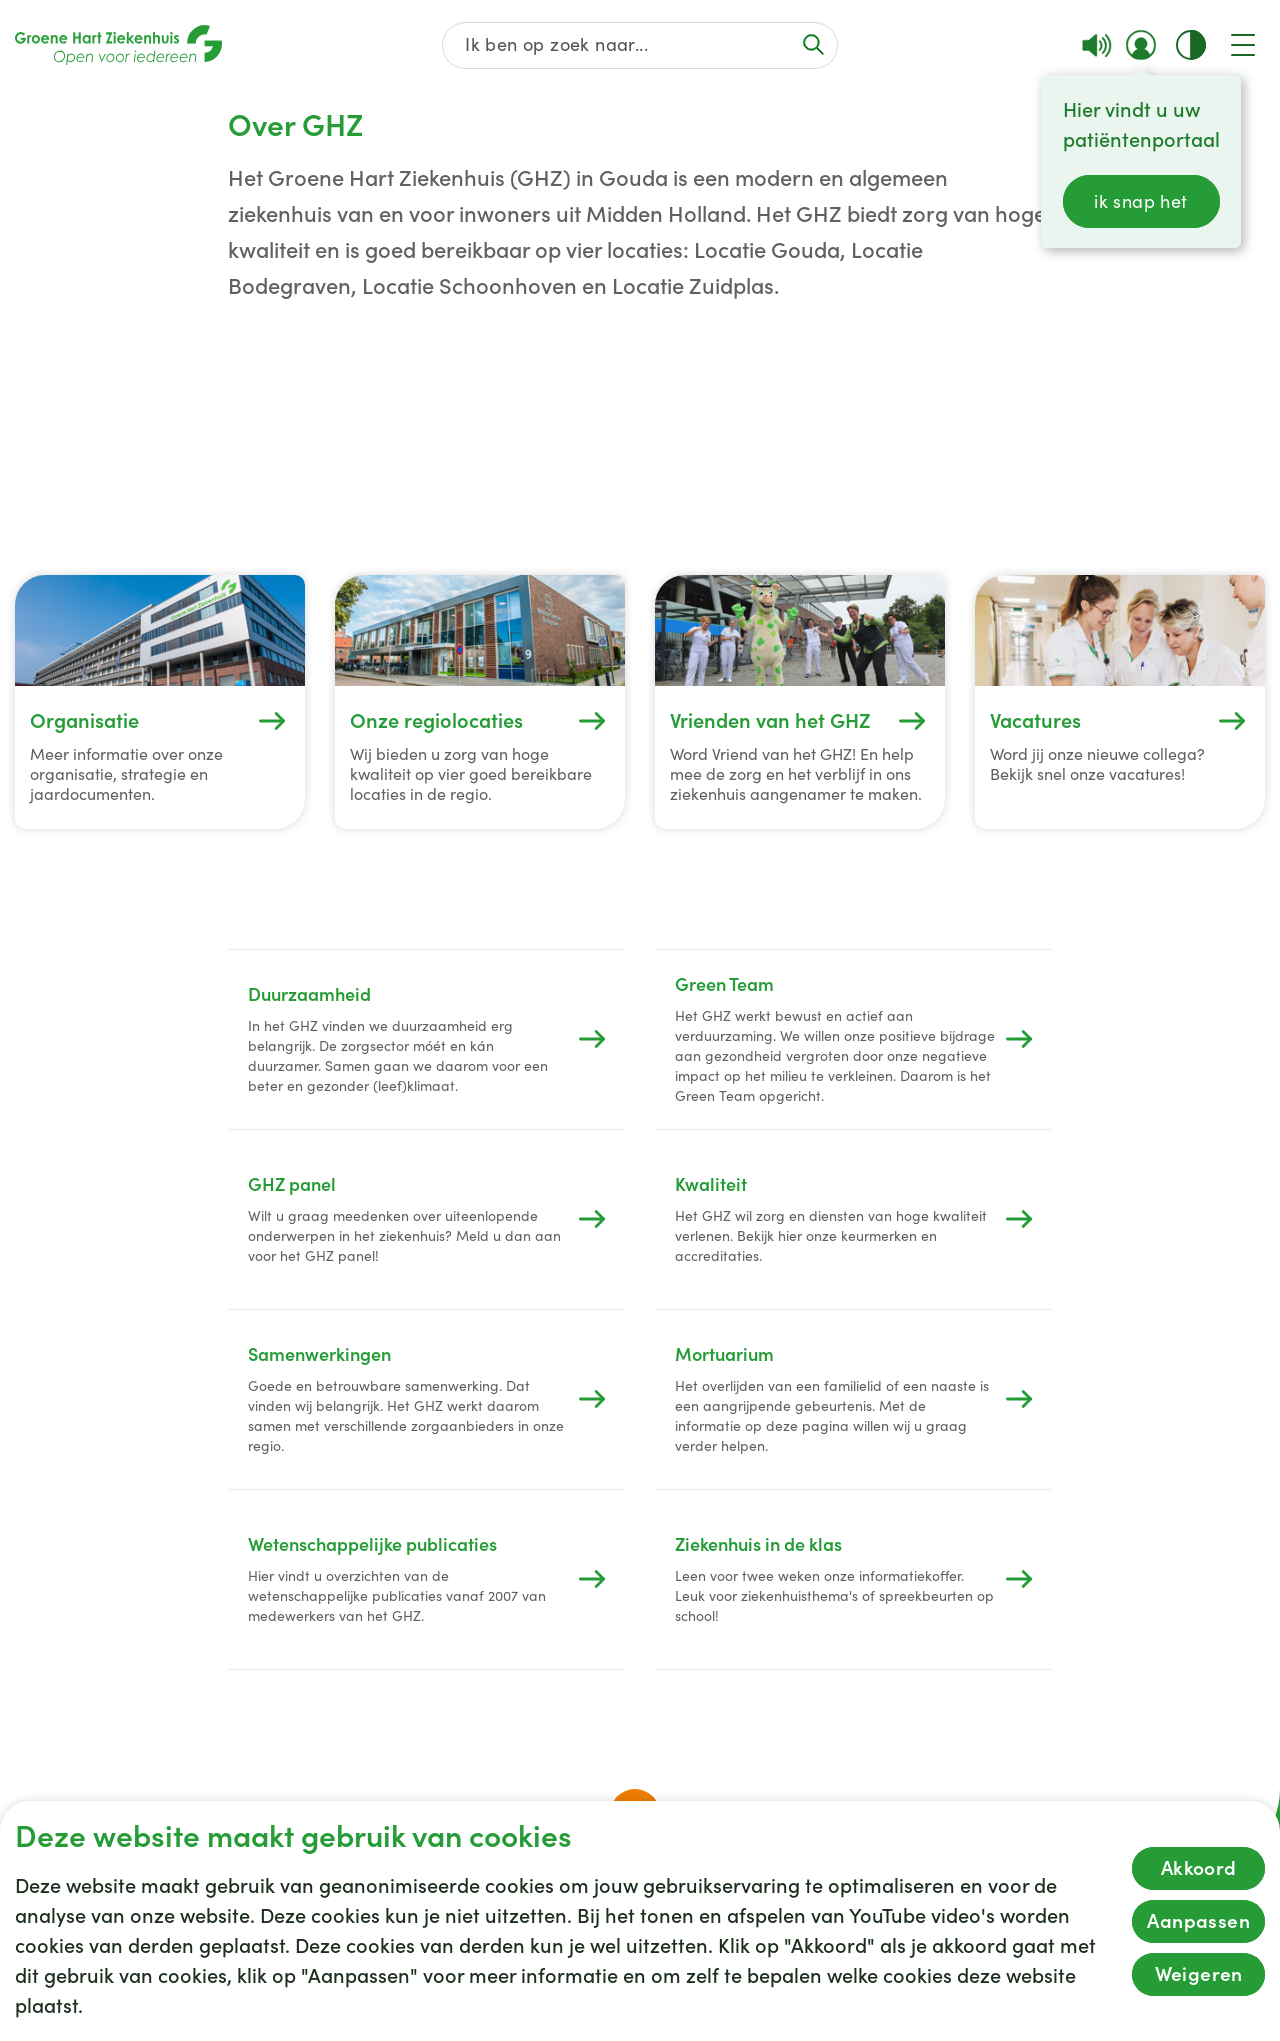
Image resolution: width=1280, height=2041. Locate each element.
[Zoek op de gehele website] (640, 45)
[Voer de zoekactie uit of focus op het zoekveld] (813, 44)
